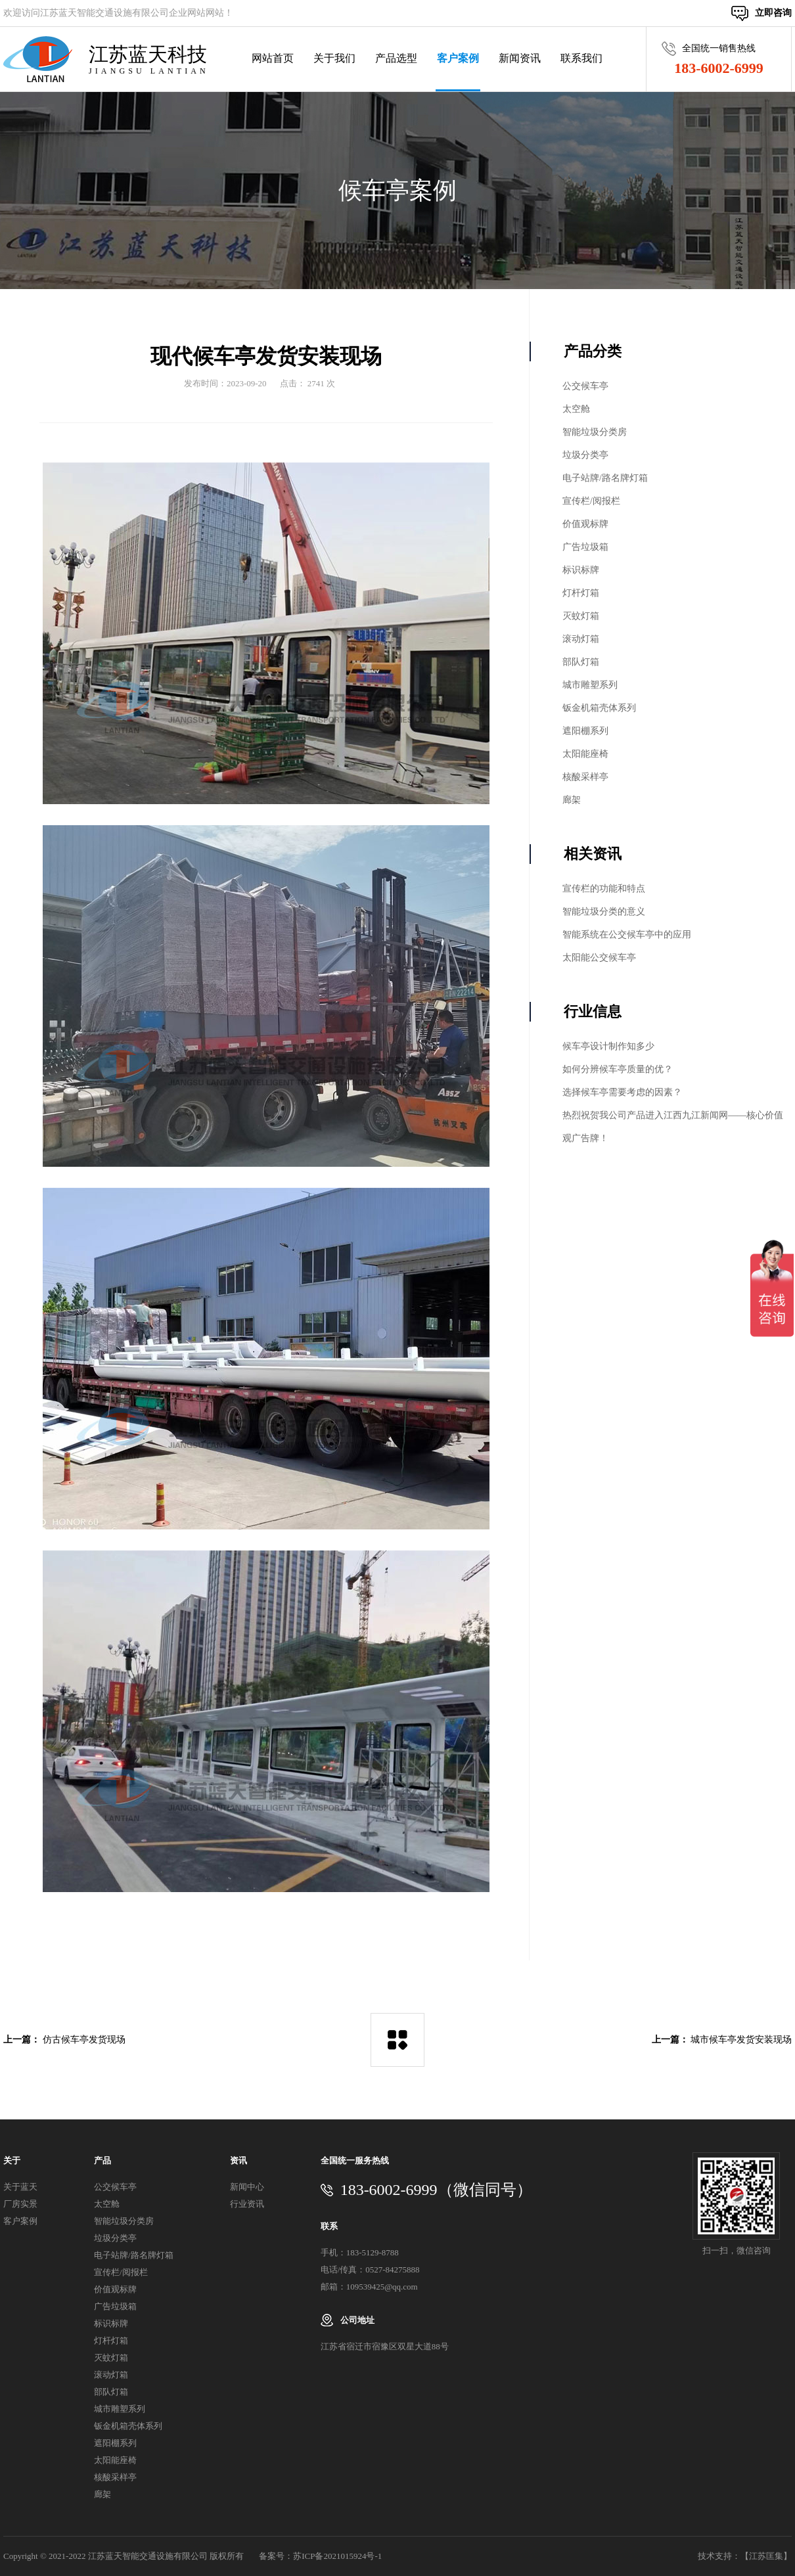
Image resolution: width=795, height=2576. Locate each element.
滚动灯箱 (580, 639)
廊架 (571, 800)
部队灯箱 (580, 662)
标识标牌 (580, 570)
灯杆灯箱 (580, 593)
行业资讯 (247, 2204)
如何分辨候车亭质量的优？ (617, 1069)
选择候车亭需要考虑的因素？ (622, 1092)
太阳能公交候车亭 (599, 957)
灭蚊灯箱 (580, 616)
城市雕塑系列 (590, 685)
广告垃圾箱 (585, 547)
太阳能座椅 (585, 754)
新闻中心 (247, 2187)
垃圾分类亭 (585, 455)
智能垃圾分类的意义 (603, 911)
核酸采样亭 (585, 777)
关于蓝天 (20, 2187)
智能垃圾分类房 (594, 432)
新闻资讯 (520, 58)
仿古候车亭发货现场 (84, 2040)
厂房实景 (20, 2204)
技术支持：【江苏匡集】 (745, 2556)
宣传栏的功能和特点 (603, 888)
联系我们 (581, 58)
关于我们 (334, 58)
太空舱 (576, 409)
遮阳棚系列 (585, 731)
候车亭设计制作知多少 (608, 1046)
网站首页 (273, 58)
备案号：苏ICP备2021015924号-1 (320, 2556)
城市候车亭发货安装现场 (741, 2040)
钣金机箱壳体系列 (599, 708)
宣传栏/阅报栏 (591, 501)
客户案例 (458, 58)
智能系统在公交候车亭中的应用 (626, 934)
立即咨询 (773, 13)
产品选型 (396, 58)
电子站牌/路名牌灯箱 (605, 478)
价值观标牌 (585, 524)
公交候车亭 (585, 386)
